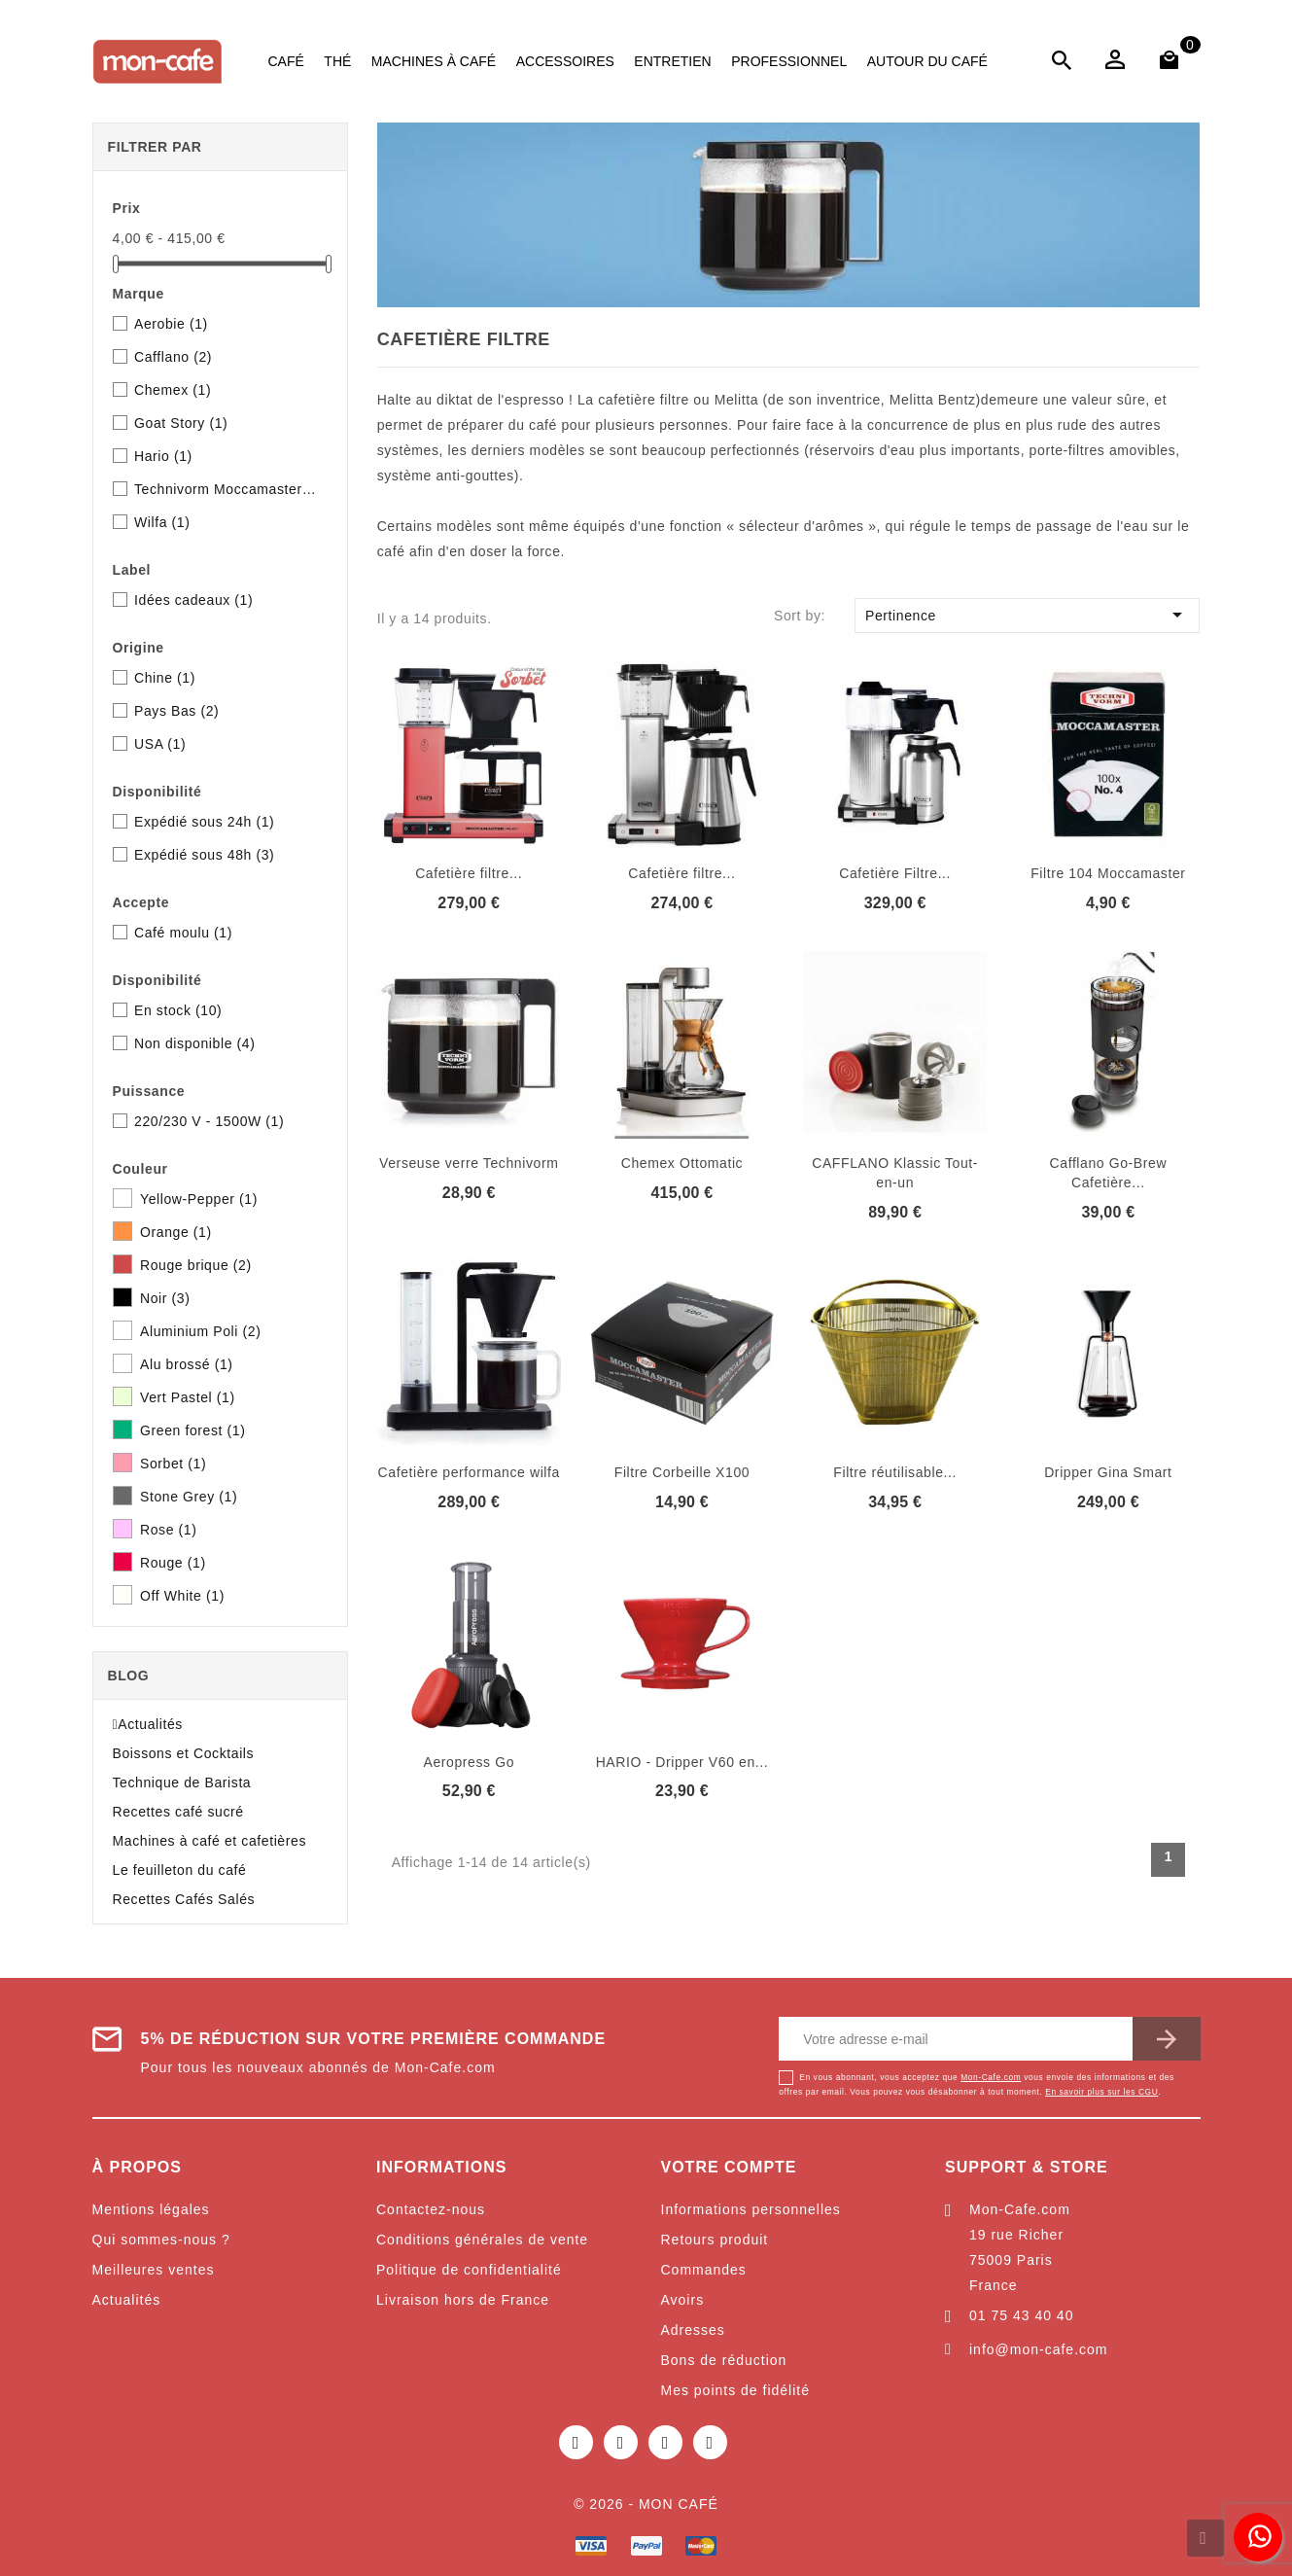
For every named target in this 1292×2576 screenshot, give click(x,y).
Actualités (126, 2300)
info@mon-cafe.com (1038, 2349)
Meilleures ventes (153, 2269)
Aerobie (171, 324)
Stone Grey (188, 1496)
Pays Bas (176, 711)
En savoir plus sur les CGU (1101, 2092)
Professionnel (789, 61)
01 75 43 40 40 (1021, 2315)
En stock (178, 1010)
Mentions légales (151, 2209)
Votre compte (729, 2167)
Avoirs (683, 2300)
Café (286, 61)
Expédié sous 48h (204, 855)
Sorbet (173, 1463)
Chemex (172, 390)
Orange (176, 1232)
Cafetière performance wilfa (469, 1472)
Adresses (693, 2330)
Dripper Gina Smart (1107, 1472)
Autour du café (927, 61)
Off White (182, 1596)
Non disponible (194, 1043)
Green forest (192, 1430)
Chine (164, 678)
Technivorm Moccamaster (227, 489)
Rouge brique (196, 1265)
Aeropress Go (468, 1762)
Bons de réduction (724, 2360)
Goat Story (180, 423)
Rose (168, 1529)
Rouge (173, 1562)
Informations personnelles (751, 2209)
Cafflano (173, 357)
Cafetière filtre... (468, 873)
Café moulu (183, 932)
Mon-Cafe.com (990, 2077)
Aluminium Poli (200, 1331)
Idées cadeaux (193, 600)
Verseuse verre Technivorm (468, 1163)
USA (160, 744)
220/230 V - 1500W (209, 1121)
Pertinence (1027, 614)
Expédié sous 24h (204, 821)
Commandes (704, 2269)
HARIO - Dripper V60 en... (682, 1762)
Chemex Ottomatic (682, 1163)
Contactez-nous (430, 2209)
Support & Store (1026, 2167)
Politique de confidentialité (469, 2269)
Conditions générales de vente (482, 2239)
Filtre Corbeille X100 (682, 1472)
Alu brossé (186, 1364)
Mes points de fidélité (736, 2390)
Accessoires (565, 61)
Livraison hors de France (462, 2300)
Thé (337, 61)
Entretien (672, 61)
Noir (165, 1298)
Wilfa (162, 522)
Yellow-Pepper (199, 1199)
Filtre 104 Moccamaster (1107, 873)
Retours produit (715, 2239)
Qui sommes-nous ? (161, 2239)
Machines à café (433, 61)
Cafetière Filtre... (895, 873)
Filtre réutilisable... (895, 1472)
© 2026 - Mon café (646, 2504)
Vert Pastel (187, 1397)
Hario (163, 456)
